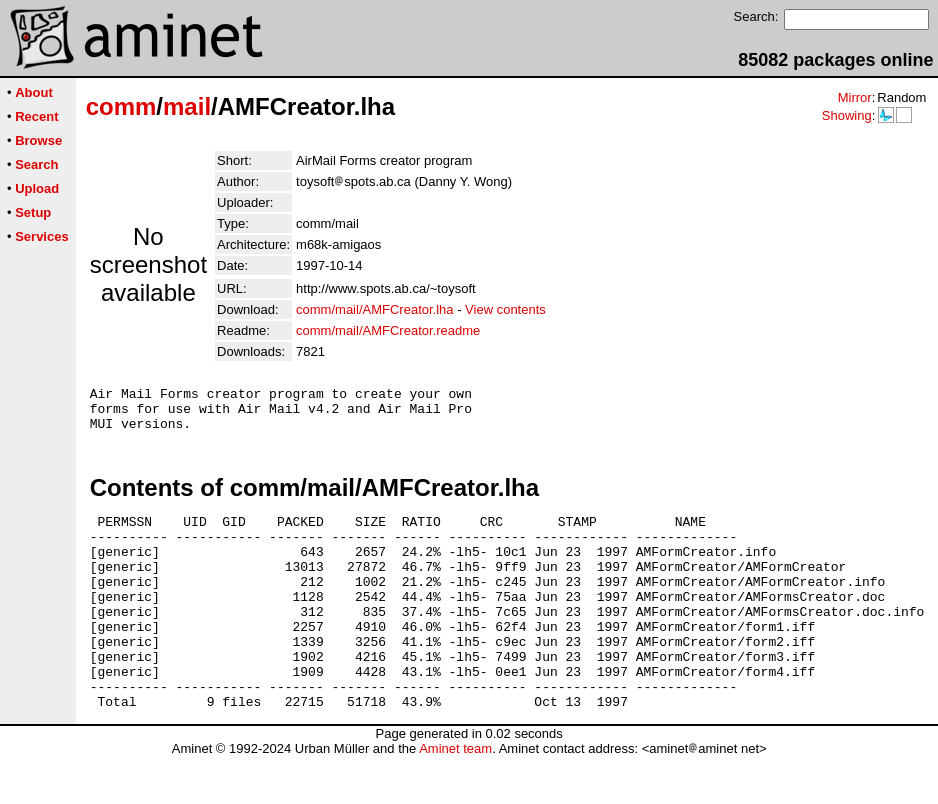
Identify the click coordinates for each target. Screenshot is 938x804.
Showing (847, 115)
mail (187, 106)
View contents (505, 309)
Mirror (855, 97)
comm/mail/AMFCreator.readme (388, 330)
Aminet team (455, 796)
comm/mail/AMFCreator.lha (374, 309)
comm (121, 106)
